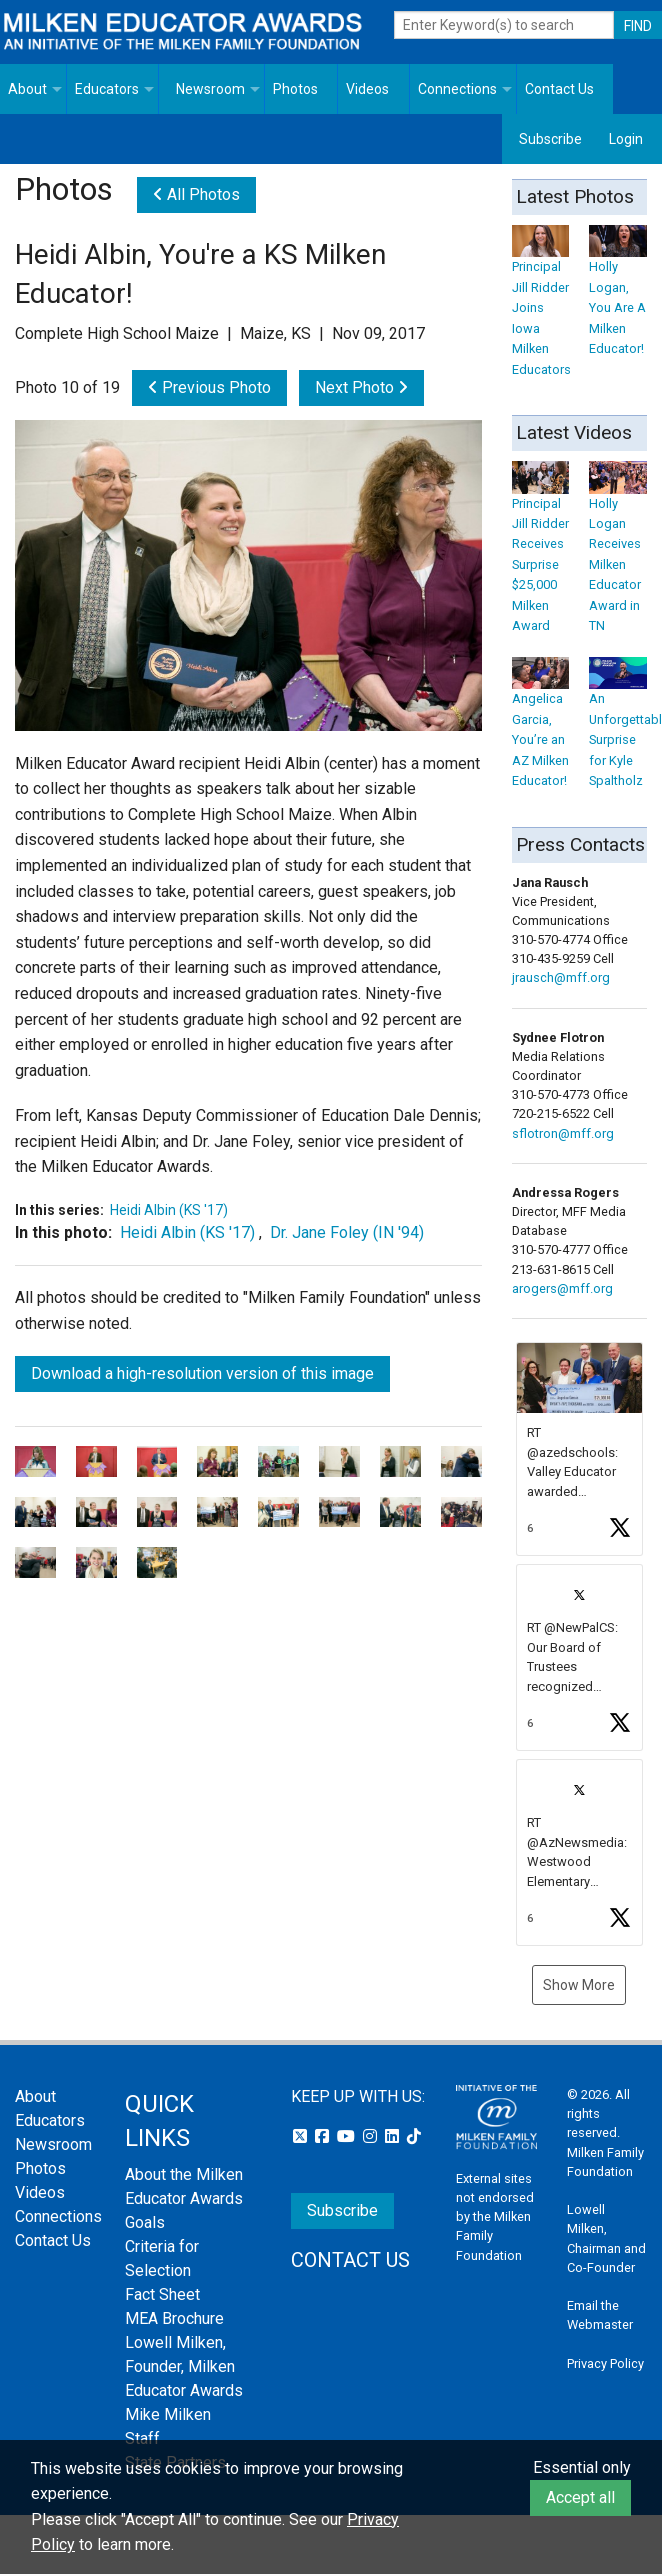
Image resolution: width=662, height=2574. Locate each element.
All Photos (196, 194)
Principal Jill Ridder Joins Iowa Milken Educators (541, 305)
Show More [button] (579, 1985)
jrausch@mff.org (561, 977)
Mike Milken (168, 2414)
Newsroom (210, 89)
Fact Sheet (162, 2294)
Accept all (580, 2497)
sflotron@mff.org (563, 1133)
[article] (580, 1449)
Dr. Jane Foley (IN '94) (347, 1232)
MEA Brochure (174, 2318)
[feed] (580, 1644)
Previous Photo (209, 387)
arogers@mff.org (562, 1288)
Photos (295, 89)
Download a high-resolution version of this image (202, 1373)
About (27, 89)
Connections (457, 89)
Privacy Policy (605, 2363)
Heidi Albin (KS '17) (169, 1210)
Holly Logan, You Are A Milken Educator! (618, 295)
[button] (580, 1449)
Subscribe (550, 139)
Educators (107, 89)
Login (626, 139)
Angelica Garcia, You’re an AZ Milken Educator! (541, 726)
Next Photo (361, 387)
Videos (367, 89)
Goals (145, 2222)
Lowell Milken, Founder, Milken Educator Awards (184, 2366)
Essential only (582, 2467)
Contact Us (559, 89)
